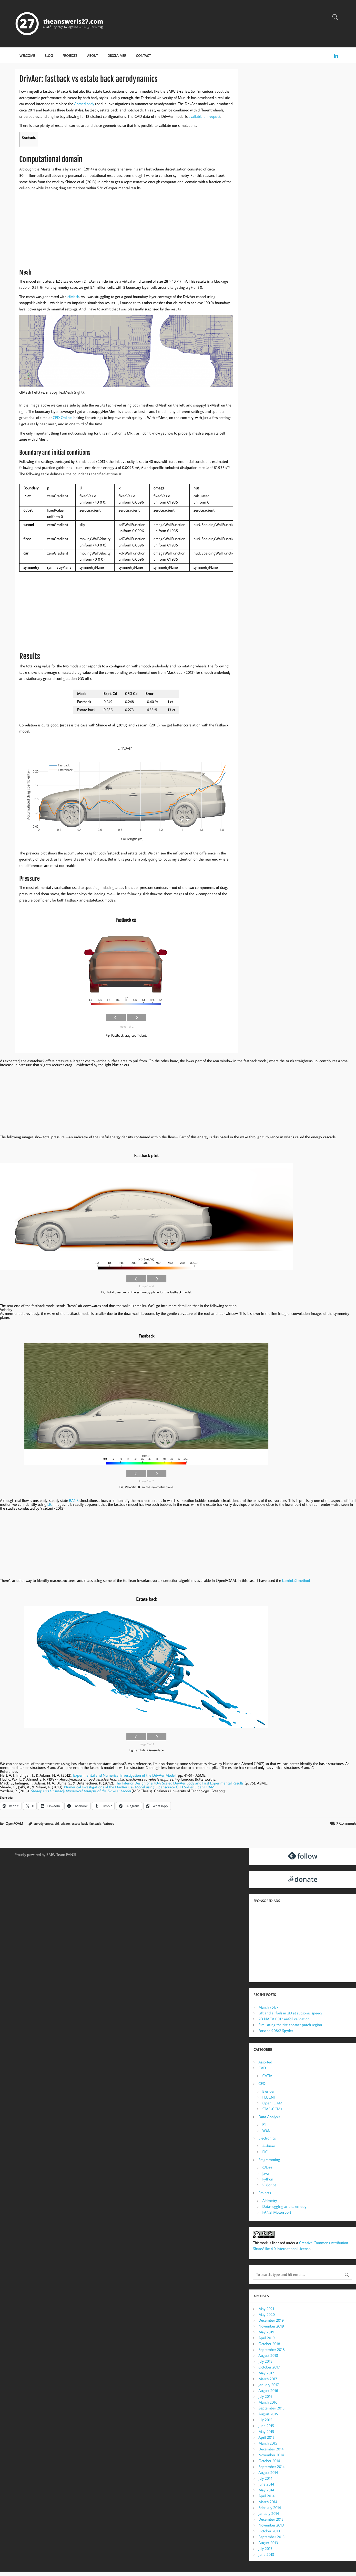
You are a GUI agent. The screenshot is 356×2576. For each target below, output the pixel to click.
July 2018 (265, 2361)
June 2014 (266, 2484)
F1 (264, 2124)
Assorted (265, 2062)
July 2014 (265, 2478)
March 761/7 (268, 2007)
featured (108, 1823)
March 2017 (267, 2378)
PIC (265, 2151)
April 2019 (266, 2337)
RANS (74, 1500)
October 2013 (269, 2530)
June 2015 (266, 2425)
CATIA (267, 2075)
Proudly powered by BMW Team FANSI (45, 1854)
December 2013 (271, 2519)
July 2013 (265, 2548)
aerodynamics (43, 1823)
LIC (49, 1504)
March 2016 (267, 2402)
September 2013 (271, 2536)
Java (265, 2173)
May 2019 (266, 2331)
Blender (268, 2091)
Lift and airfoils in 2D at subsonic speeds (290, 2013)
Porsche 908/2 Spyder (275, 2030)
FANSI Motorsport (276, 2212)
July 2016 (265, 2396)
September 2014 (271, 2466)
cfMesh (73, 296)
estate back (79, 1823)
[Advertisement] (124, 228)
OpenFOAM (14, 1823)
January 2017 (268, 2384)
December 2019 (271, 2320)
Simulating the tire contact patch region (290, 2024)
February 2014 (269, 2507)
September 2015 (271, 2408)
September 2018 (271, 2349)
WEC (266, 2130)
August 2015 (268, 2413)
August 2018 (268, 2355)
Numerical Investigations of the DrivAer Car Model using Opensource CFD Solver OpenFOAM (139, 1786)
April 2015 (266, 2437)
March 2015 (267, 2443)
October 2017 (269, 2367)
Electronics (267, 2138)
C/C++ (267, 2167)
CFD (261, 2083)
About (92, 55)
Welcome (27, 55)
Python (267, 2179)
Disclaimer (117, 55)
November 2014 (271, 2454)
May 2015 (266, 2431)
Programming (269, 2159)
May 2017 (266, 2372)
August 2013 (268, 2542)
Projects (69, 55)
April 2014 (266, 2495)
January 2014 (268, 2513)
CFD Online (62, 417)
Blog (49, 55)
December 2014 (271, 2449)
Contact (143, 55)
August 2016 (268, 2390)
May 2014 (266, 2489)
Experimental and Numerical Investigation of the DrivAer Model (124, 1775)
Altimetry (269, 2200)
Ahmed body (84, 103)
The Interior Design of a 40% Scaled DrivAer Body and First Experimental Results (179, 1783)
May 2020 (266, 2314)
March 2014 (267, 2501)
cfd (57, 1823)
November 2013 (271, 2525)
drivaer (65, 1823)
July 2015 (265, 2419)
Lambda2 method (296, 1580)
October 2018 (269, 2343)
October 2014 (269, 2460)
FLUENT (269, 2097)
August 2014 (268, 2472)
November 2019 (271, 2326)
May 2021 (266, 2308)
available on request (204, 116)
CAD (262, 2067)
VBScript (269, 2184)
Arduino (268, 2145)
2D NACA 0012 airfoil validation (284, 2018)
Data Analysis (269, 2116)
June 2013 (266, 2554)
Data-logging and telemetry (284, 2206)
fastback (95, 1823)
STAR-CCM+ (272, 2108)
